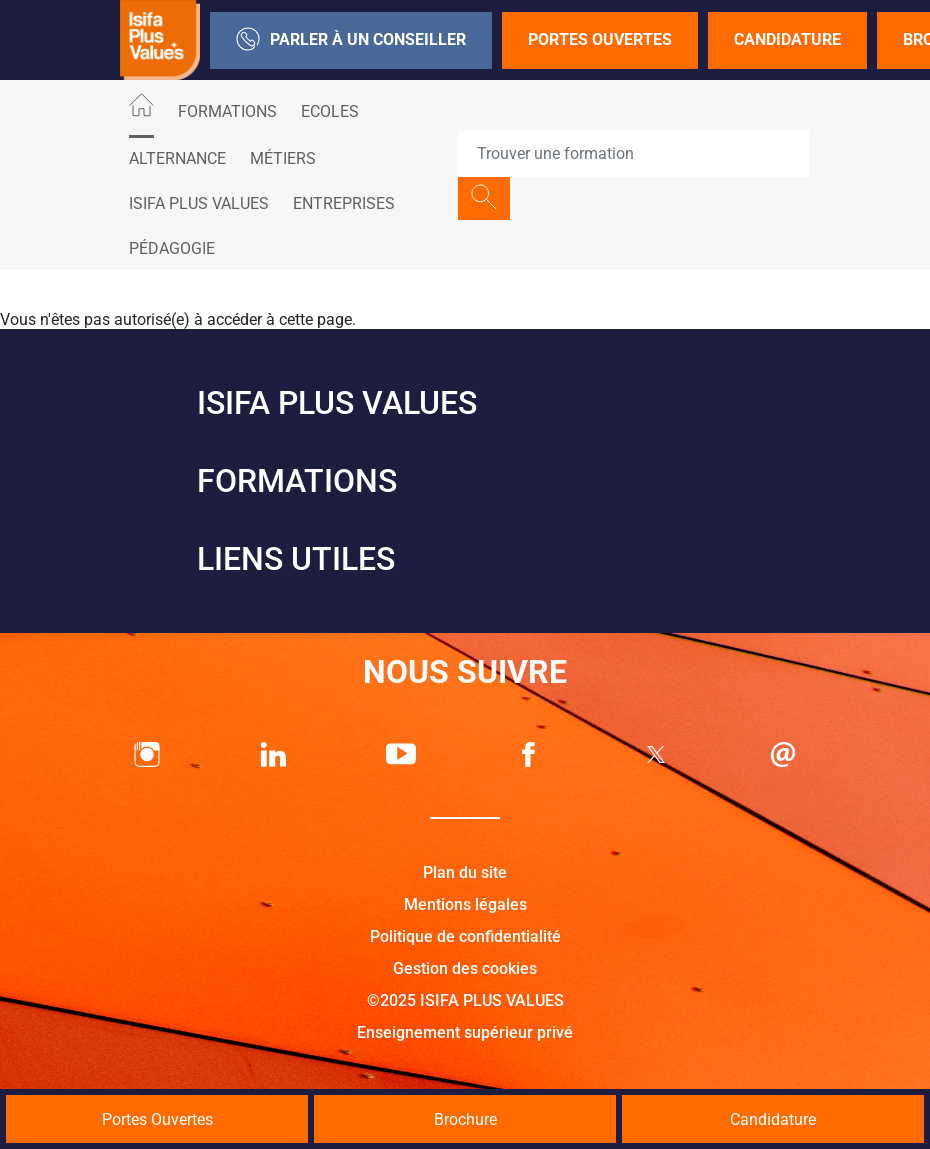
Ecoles (330, 111)
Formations (227, 111)
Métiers (283, 158)
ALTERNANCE (177, 158)
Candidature (787, 39)
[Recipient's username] (634, 154)
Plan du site (465, 872)
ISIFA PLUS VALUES (199, 203)
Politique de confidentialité (465, 936)
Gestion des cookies (465, 968)
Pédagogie (172, 248)
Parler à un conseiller (351, 40)
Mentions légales (465, 904)
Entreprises (344, 203)
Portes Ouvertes (600, 39)
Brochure (465, 1119)
